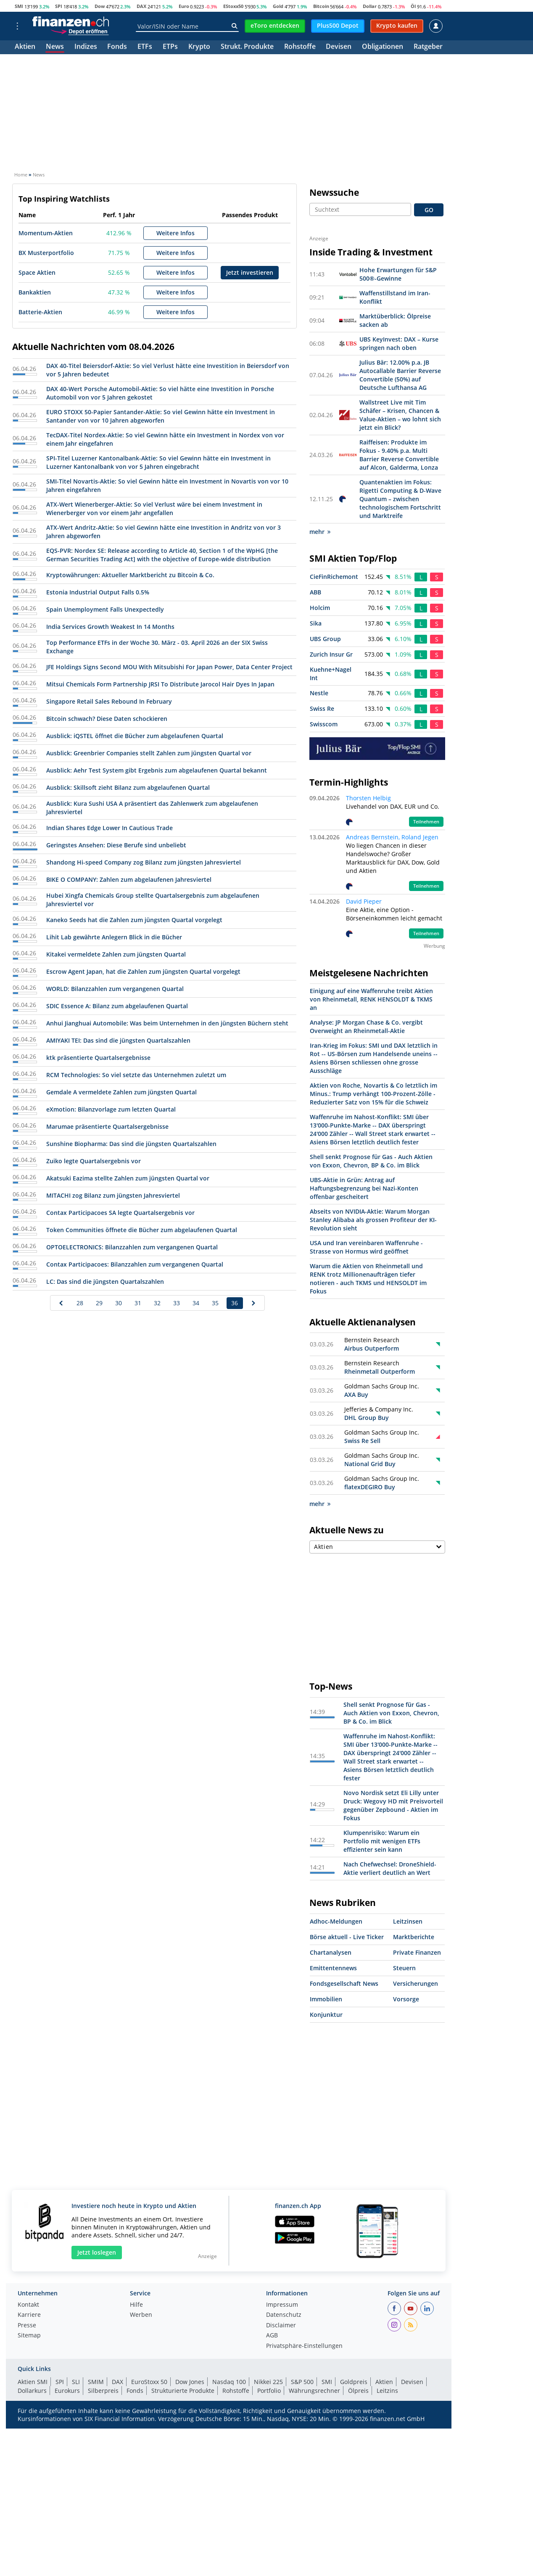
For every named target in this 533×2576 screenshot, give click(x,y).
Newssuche (334, 192)
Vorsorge (406, 1999)
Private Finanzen (417, 1952)
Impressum (282, 2305)
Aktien (25, 47)
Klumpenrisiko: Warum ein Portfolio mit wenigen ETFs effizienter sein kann (381, 1841)
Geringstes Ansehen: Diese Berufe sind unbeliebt (116, 845)
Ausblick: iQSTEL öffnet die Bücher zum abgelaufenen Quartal (134, 736)
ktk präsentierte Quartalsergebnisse (98, 1058)
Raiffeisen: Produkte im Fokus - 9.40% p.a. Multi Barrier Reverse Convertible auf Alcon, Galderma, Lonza (399, 454)
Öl (413, 6)
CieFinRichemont (334, 577)
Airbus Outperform (371, 1348)
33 (176, 1303)
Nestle (319, 693)
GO (429, 210)
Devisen (338, 47)
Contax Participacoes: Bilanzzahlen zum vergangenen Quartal (134, 1264)
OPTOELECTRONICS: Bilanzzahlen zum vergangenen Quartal (132, 1247)
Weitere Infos (175, 233)
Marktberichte (413, 1937)
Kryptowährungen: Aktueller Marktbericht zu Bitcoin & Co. (130, 575)
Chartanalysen (330, 1952)
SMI (19, 6)
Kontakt (28, 2305)
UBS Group (325, 639)
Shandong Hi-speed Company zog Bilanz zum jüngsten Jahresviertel (143, 862)
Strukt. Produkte (247, 47)
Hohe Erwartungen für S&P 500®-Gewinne (398, 274)
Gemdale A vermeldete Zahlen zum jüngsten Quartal (121, 1092)
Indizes (85, 47)
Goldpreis (353, 2382)
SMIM (96, 2382)
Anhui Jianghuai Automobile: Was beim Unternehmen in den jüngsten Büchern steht (167, 1023)
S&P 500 (302, 2382)
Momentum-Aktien (45, 233)
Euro (184, 6)
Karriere (29, 2315)
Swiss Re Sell (362, 1441)
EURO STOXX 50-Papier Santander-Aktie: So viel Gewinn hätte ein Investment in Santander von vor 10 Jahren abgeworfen (160, 416)
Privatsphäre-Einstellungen (304, 2346)
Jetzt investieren (249, 272)
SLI (76, 2382)
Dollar (370, 6)
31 (138, 1303)
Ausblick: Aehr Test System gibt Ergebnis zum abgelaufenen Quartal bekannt (156, 770)
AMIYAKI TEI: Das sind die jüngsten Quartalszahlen (118, 1040)
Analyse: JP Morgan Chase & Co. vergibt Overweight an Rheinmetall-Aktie (366, 1026)
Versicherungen (415, 1983)
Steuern (404, 1968)
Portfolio (269, 2391)
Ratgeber (428, 47)
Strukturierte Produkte (182, 2391)
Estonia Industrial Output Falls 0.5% (97, 592)
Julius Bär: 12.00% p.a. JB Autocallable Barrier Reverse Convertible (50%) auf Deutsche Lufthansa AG (400, 375)
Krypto (199, 47)
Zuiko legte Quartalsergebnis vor (93, 1161)
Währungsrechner (314, 2391)
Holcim (320, 608)
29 (99, 1303)
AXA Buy (356, 1394)
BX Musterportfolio (46, 253)
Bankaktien (34, 292)
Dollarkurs (32, 2391)
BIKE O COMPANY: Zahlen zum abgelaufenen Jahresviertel (128, 879)
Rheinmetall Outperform (379, 1371)
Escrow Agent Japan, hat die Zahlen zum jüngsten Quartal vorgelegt (143, 971)
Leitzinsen (407, 1921)
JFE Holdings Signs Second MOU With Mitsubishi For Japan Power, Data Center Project (169, 667)
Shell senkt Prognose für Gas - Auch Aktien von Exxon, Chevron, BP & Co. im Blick (371, 1161)
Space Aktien (36, 272)
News (55, 47)
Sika (316, 623)
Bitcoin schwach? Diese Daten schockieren (106, 719)
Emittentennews (333, 1968)
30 (118, 1303)
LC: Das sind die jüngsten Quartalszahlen (105, 1281)
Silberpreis (103, 2391)
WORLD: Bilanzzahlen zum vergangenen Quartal (115, 989)
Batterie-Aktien (40, 312)
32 (157, 1303)
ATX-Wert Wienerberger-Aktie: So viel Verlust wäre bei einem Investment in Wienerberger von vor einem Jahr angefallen (154, 508)
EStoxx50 (233, 6)
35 (215, 1303)
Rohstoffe (300, 47)
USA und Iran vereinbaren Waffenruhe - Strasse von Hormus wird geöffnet (366, 1247)
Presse (27, 2325)
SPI (58, 6)
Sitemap (29, 2335)
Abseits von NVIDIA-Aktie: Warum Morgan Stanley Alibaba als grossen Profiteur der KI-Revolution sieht (373, 1219)
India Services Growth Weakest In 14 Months (110, 627)
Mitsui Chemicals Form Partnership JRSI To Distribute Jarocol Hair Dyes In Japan (160, 684)
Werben (141, 2315)
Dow (100, 6)
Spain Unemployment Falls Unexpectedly (105, 609)
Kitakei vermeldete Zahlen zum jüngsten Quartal (116, 954)
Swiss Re (322, 708)
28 (80, 1303)
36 (234, 1303)
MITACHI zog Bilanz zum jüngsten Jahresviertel (113, 1195)
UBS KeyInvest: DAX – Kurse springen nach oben (398, 343)
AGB (272, 2335)
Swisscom (324, 724)
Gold (278, 6)
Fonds (117, 47)
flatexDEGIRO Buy (369, 1487)
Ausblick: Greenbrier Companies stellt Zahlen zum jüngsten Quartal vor (148, 753)
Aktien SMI (32, 2382)
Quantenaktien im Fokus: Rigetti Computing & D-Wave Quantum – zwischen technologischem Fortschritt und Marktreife (400, 499)
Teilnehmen (426, 822)
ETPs (170, 47)
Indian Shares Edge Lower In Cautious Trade (109, 828)
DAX (141, 6)
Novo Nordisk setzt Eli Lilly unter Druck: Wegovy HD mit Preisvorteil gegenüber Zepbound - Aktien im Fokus (393, 1805)
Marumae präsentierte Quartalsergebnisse (107, 1126)
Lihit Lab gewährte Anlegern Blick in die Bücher (114, 937)
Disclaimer (281, 2325)
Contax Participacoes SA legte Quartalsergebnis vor (120, 1213)
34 (196, 1303)
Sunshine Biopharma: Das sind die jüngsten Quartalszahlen (131, 1144)
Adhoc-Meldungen (336, 1921)
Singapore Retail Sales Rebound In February (109, 701)
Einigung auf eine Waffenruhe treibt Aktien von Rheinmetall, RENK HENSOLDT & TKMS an (371, 999)
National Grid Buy (370, 1464)
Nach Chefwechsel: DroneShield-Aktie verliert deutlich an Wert (389, 1868)
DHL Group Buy (366, 1418)
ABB (315, 592)
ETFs (144, 47)
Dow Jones (189, 2382)
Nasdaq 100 (229, 2382)
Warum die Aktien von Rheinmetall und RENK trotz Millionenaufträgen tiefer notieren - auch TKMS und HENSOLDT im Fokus (368, 1278)
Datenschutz (283, 2315)
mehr (319, 532)
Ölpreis (358, 2391)
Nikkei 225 (268, 2382)
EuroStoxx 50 (149, 2382)
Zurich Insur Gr (331, 654)
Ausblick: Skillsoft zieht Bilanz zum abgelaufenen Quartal (128, 787)
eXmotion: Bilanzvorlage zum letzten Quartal (111, 1109)
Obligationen (382, 47)
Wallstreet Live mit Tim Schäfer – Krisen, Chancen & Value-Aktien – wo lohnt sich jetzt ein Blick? (400, 414)
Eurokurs (67, 2391)
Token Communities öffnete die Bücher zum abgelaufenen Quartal (141, 1230)
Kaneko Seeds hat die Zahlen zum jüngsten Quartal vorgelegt (134, 920)
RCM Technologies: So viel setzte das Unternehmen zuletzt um (136, 1075)
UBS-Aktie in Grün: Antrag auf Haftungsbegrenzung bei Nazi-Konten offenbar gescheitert (364, 1188)
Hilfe (136, 2305)
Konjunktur (326, 2015)
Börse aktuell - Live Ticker (347, 1937)
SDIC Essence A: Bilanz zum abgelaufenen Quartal (117, 1006)
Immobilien (326, 1999)
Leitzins (387, 2391)
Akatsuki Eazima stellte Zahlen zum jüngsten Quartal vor (127, 1178)
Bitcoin (321, 6)
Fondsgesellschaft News (344, 1983)
